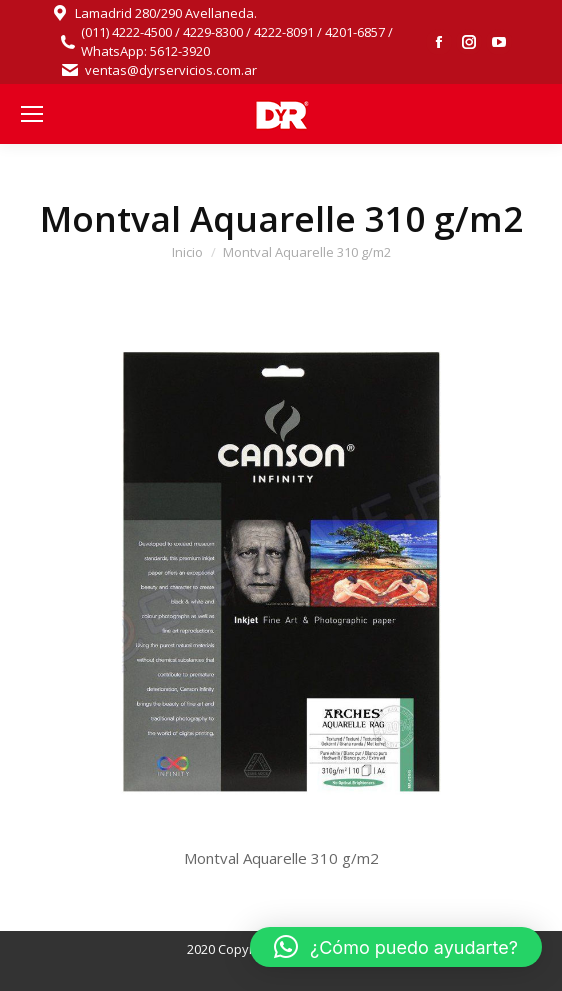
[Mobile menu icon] (32, 114)
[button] (396, 947)
